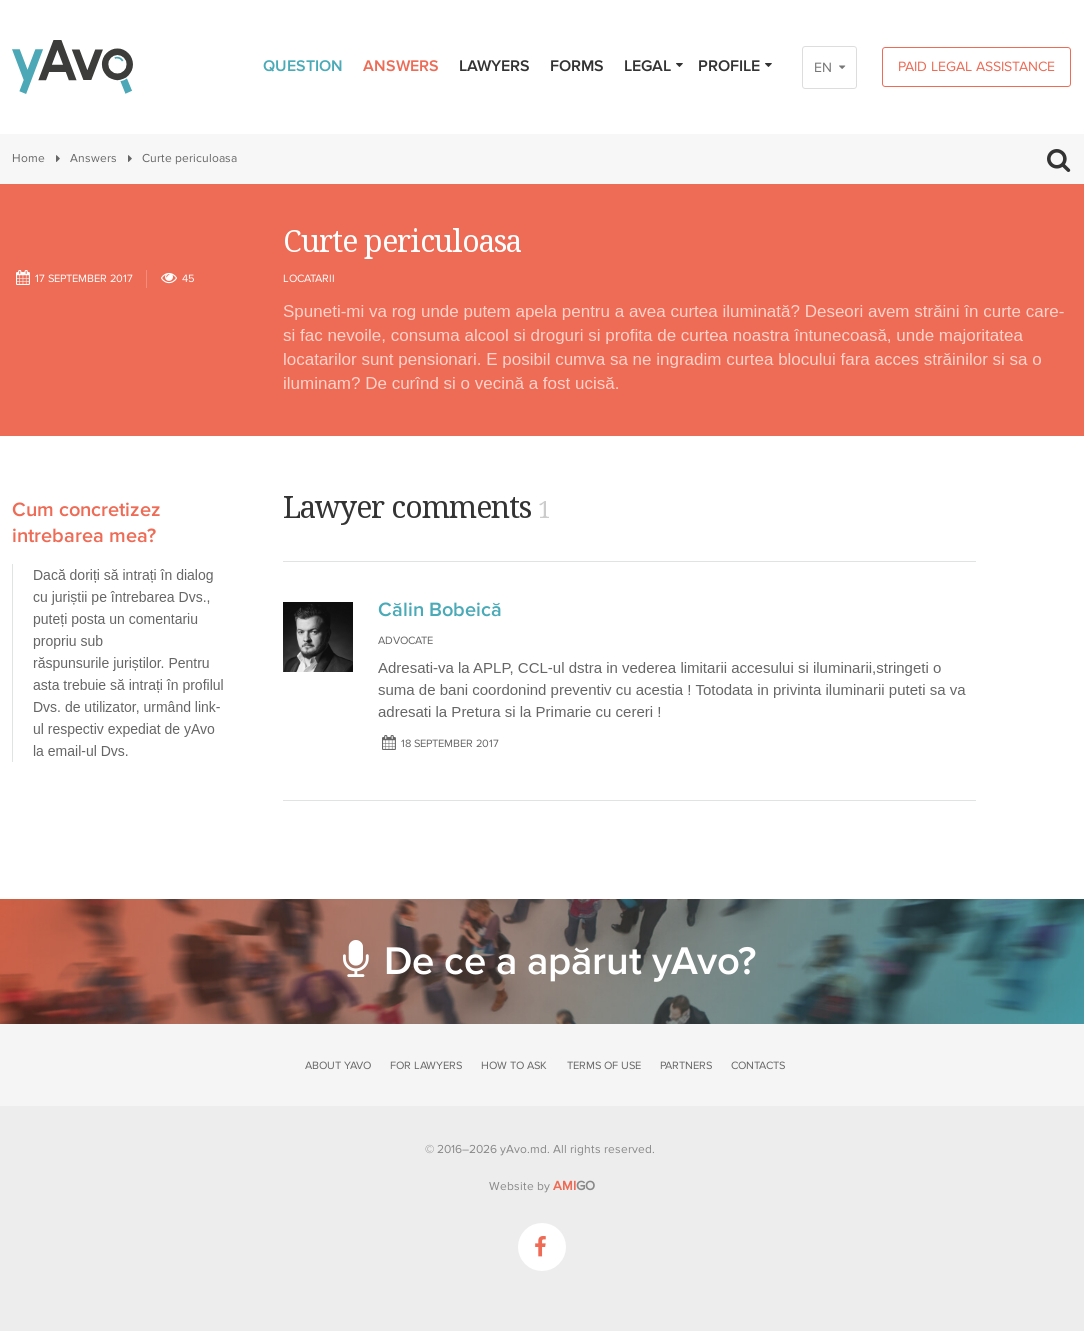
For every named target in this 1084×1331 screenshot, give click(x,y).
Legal (654, 66)
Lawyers (494, 66)
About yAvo (338, 1065)
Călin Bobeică (440, 610)
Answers (401, 66)
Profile (736, 66)
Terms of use (604, 1065)
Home (28, 158)
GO (574, 1186)
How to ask (514, 1065)
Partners (686, 1065)
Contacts (758, 1065)
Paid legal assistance (976, 66)
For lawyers (426, 1065)
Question (303, 66)
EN (823, 67)
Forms (577, 66)
